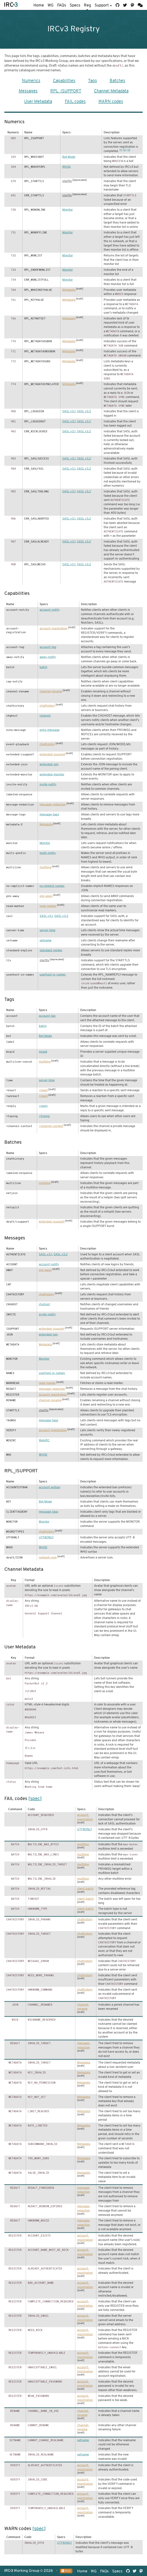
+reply (43, 1106)
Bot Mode (68, 157)
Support (103, 6)
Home (38, 5)
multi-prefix (48, 853)
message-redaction (53, 804)
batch (43, 667)
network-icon (48, 1557)
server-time (47, 930)
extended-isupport (52, 754)
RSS (66, 2571)
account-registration (54, 628)
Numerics (31, 81)
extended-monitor (52, 774)
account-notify (50, 609)
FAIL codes (75, 102)
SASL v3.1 (68, 411)
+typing (44, 1116)
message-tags (49, 814)
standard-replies (51, 950)
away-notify (48, 657)
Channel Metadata (111, 91)
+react (43, 1090)
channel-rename (51, 691)
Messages (28, 91)
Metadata (68, 290)
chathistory (47, 705)
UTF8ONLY (46, 1537)
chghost (45, 715)
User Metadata (38, 102)
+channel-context (51, 1126)
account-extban (49, 1487)
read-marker (48, 906)
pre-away (46, 896)
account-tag (48, 647)
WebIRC (44, 1440)
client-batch (85, 1888)
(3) (128, 150)
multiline (45, 867)
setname (45, 940)
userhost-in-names (53, 974)
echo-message (50, 730)
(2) (124, 150)
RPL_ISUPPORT (65, 91)
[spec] (35, 1799)
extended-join (49, 764)
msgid (43, 1051)
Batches (117, 81)
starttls (67, 181)
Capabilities (64, 81)
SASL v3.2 (84, 411)
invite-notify (48, 784)
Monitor (67, 209)
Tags (92, 81)
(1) (120, 150)
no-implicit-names (52, 886)
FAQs (61, 5)
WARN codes (110, 102)
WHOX (66, 166)
